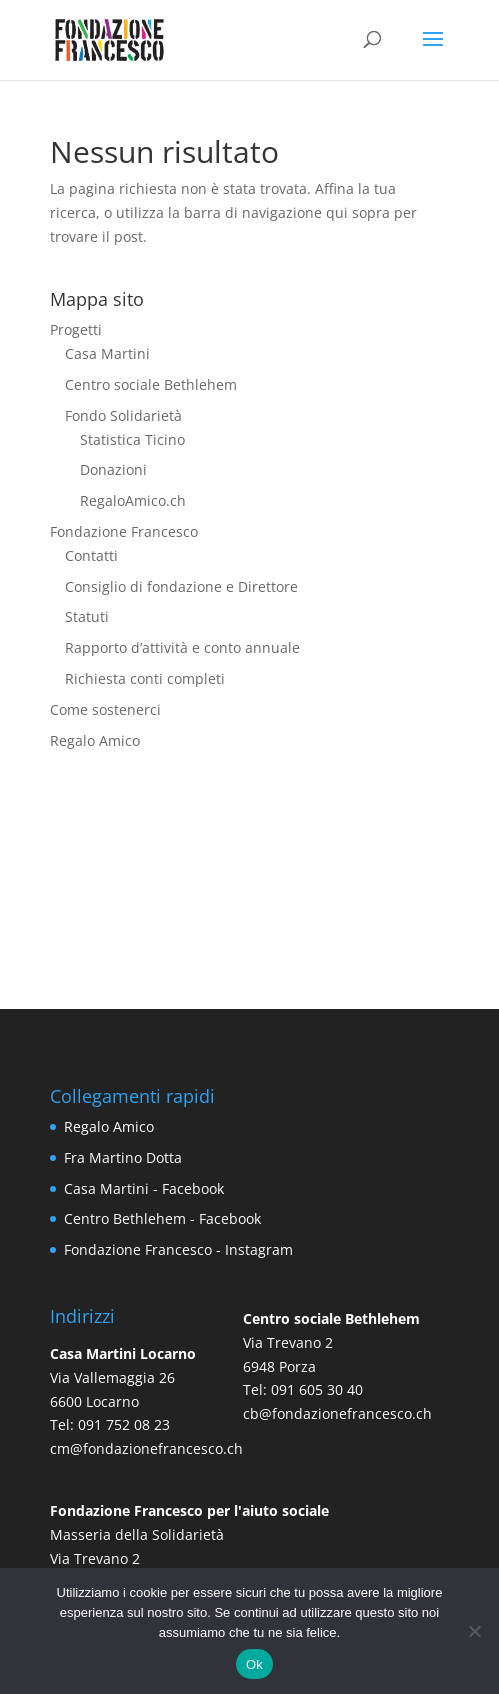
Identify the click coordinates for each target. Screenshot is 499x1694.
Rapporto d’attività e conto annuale (182, 647)
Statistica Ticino (132, 439)
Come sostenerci (105, 709)
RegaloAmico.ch (133, 500)
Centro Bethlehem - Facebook (162, 1218)
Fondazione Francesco (124, 531)
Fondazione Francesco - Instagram (178, 1249)
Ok (254, 1664)
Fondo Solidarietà (123, 415)
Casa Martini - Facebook (144, 1188)
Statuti (87, 616)
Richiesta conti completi (145, 678)
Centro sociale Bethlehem (151, 384)
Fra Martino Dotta (123, 1157)
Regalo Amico (95, 740)
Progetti (76, 329)
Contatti (91, 555)
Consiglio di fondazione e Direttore (181, 586)
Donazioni (113, 469)
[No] (474, 1631)
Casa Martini (107, 353)
